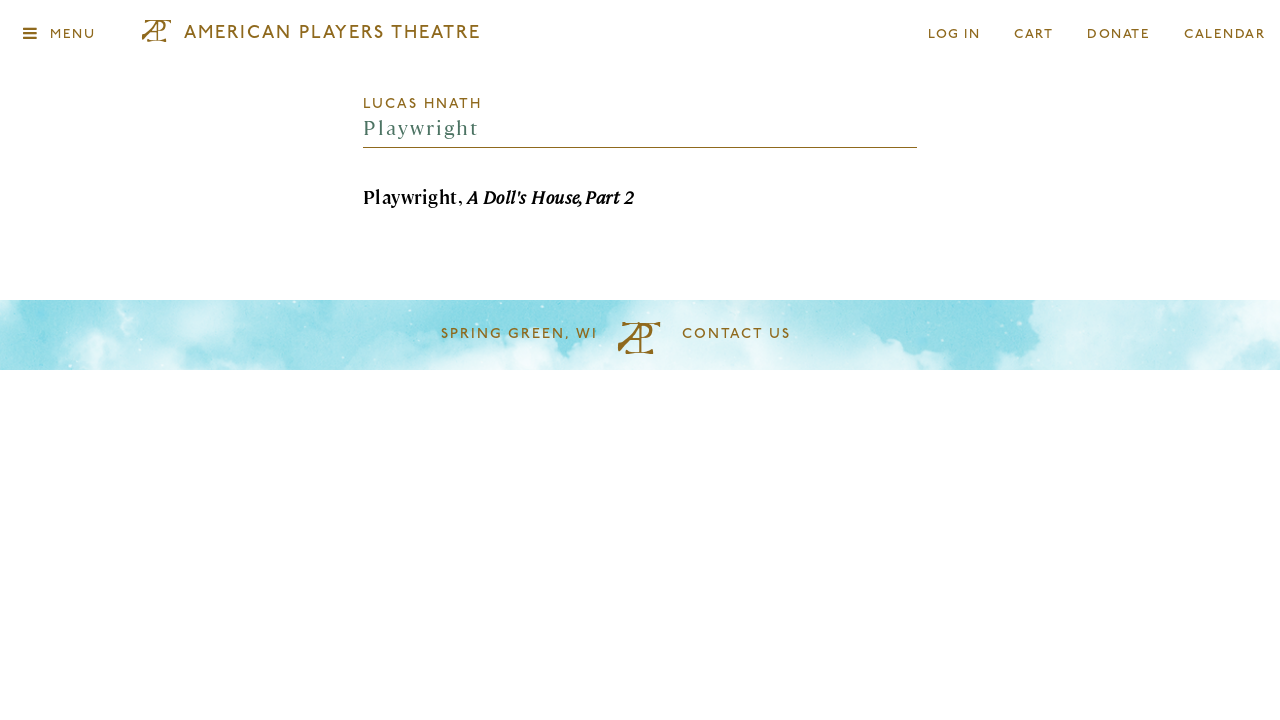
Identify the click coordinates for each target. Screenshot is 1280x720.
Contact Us (736, 334)
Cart (1034, 34)
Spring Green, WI (519, 334)
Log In (955, 34)
